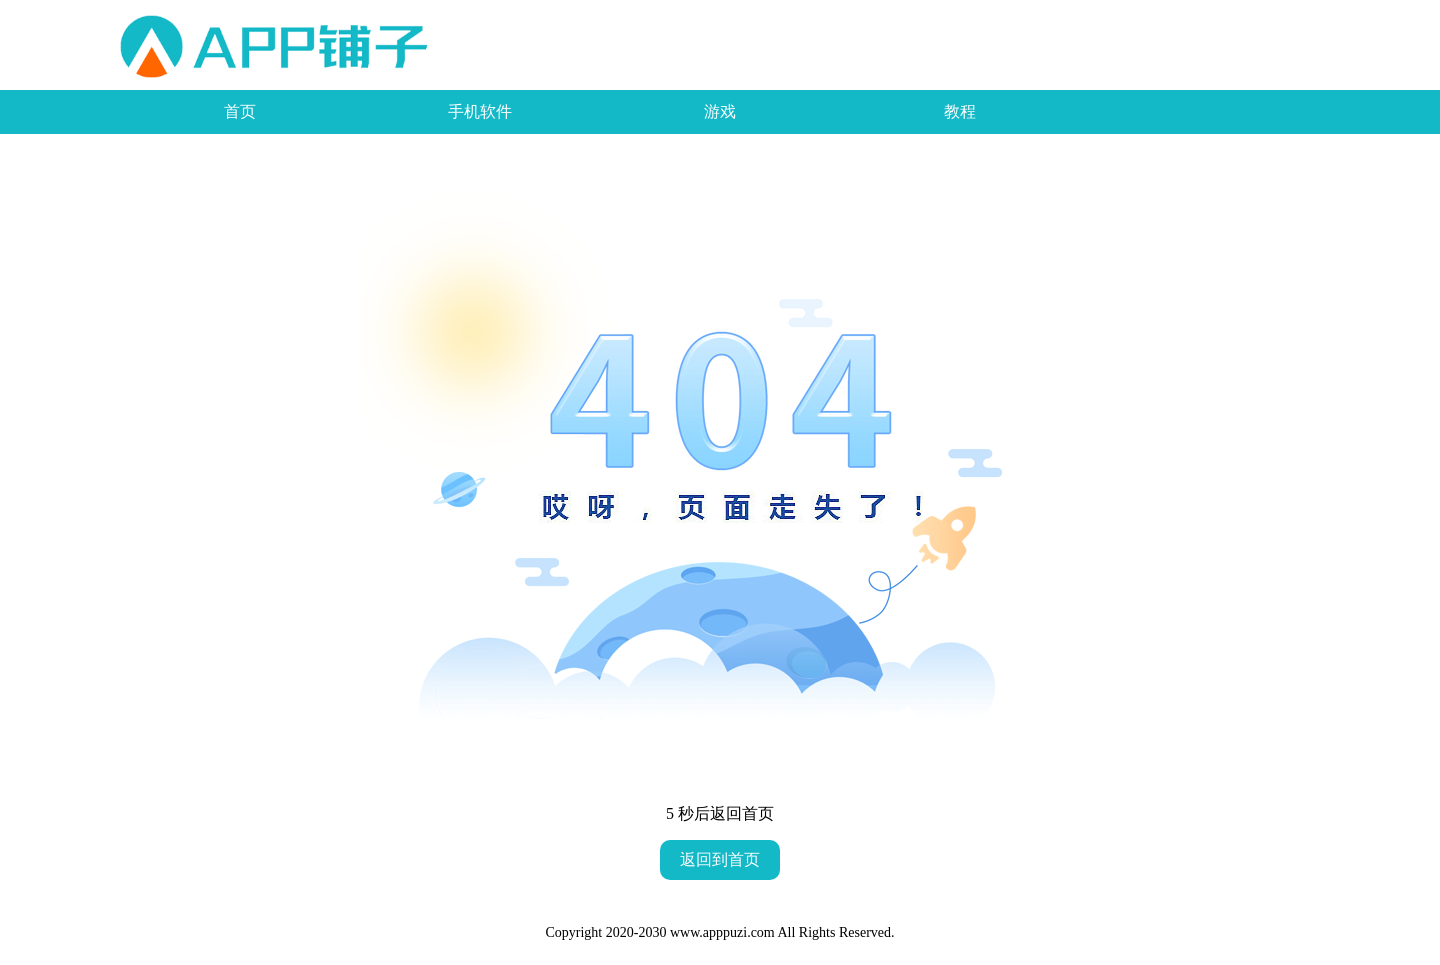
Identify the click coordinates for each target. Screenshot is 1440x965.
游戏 (720, 111)
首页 (240, 111)
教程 (960, 111)
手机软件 (480, 111)
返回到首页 (720, 859)
